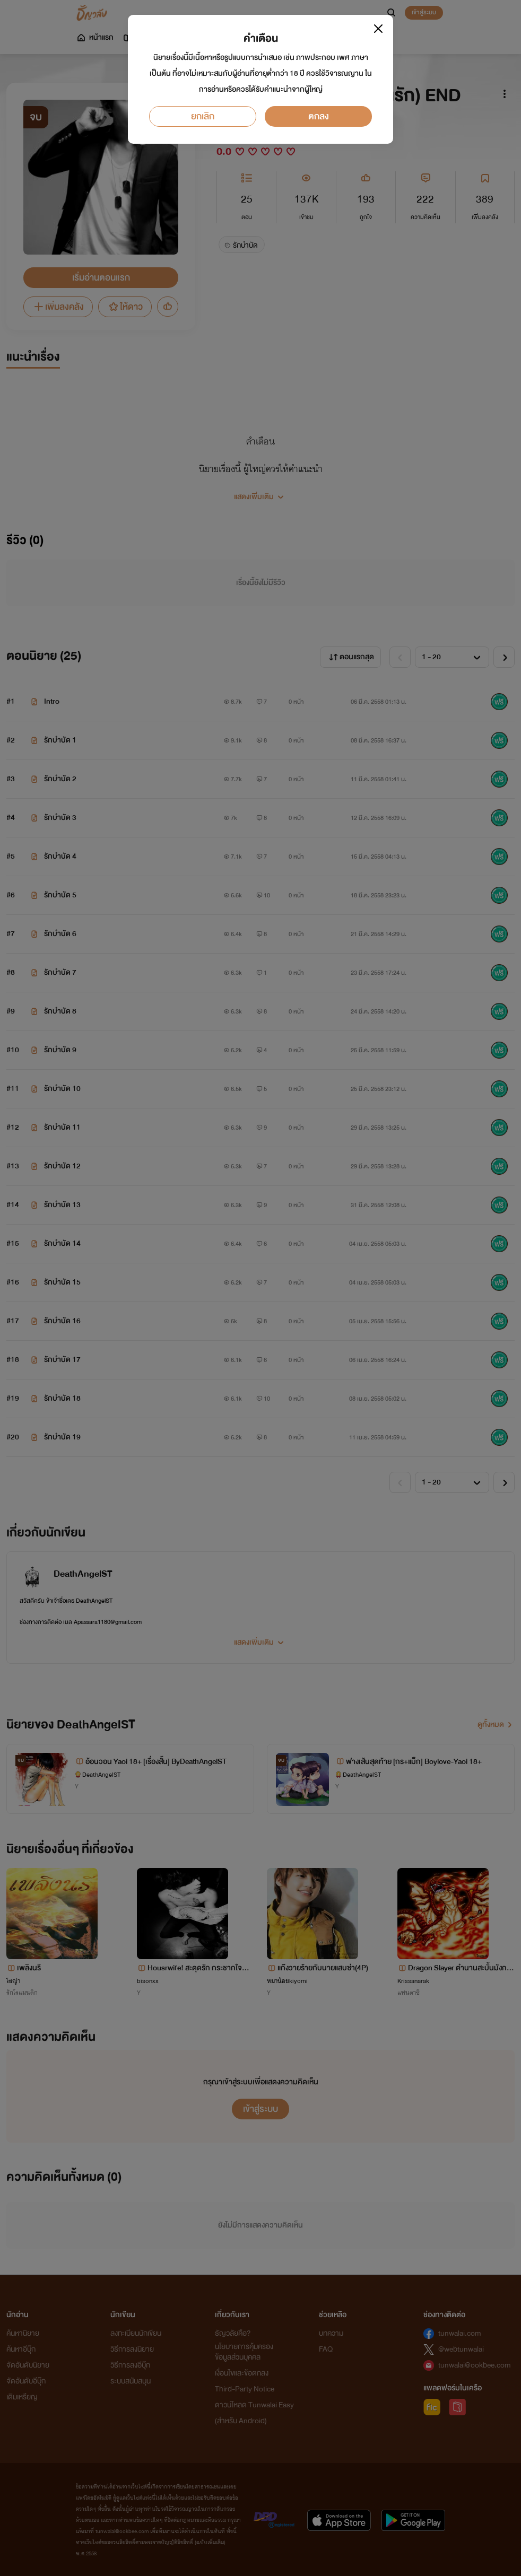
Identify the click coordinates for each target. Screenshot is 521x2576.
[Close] (378, 28)
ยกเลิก (202, 116)
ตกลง (318, 116)
